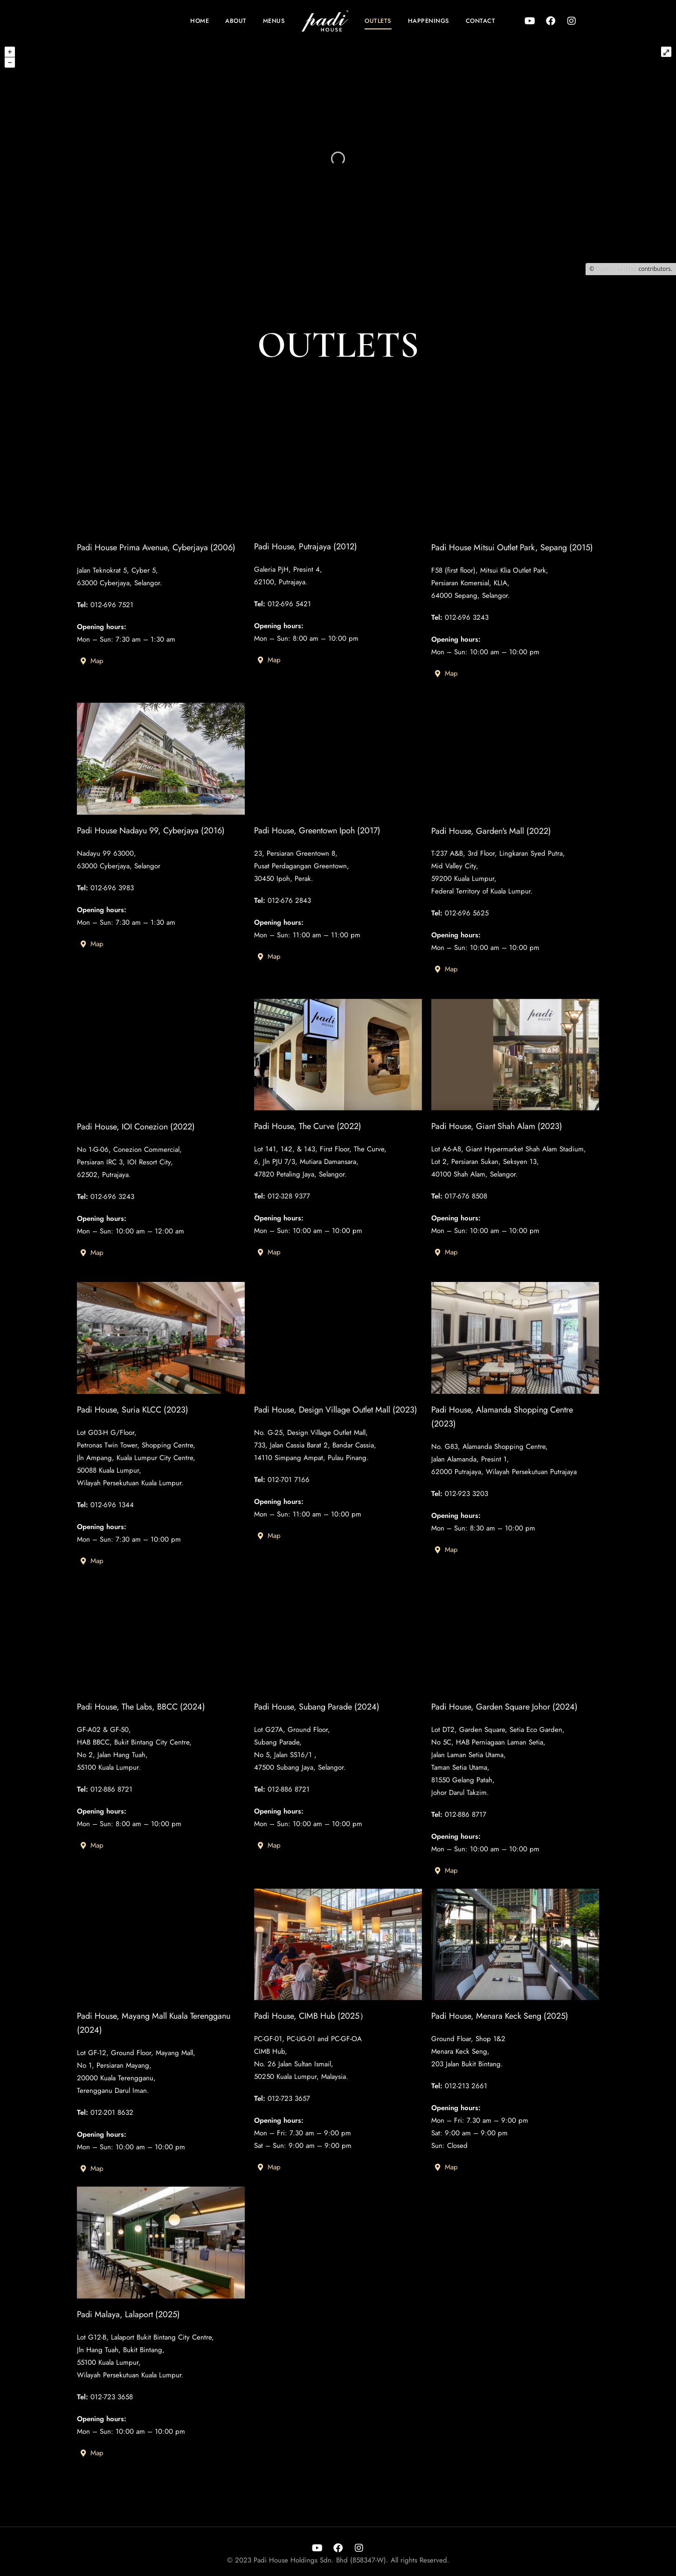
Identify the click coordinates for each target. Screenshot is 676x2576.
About (236, 20)
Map (92, 691)
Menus (274, 20)
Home (199, 20)
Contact (481, 20)
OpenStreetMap (616, 269)
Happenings (428, 20)
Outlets (378, 20)
